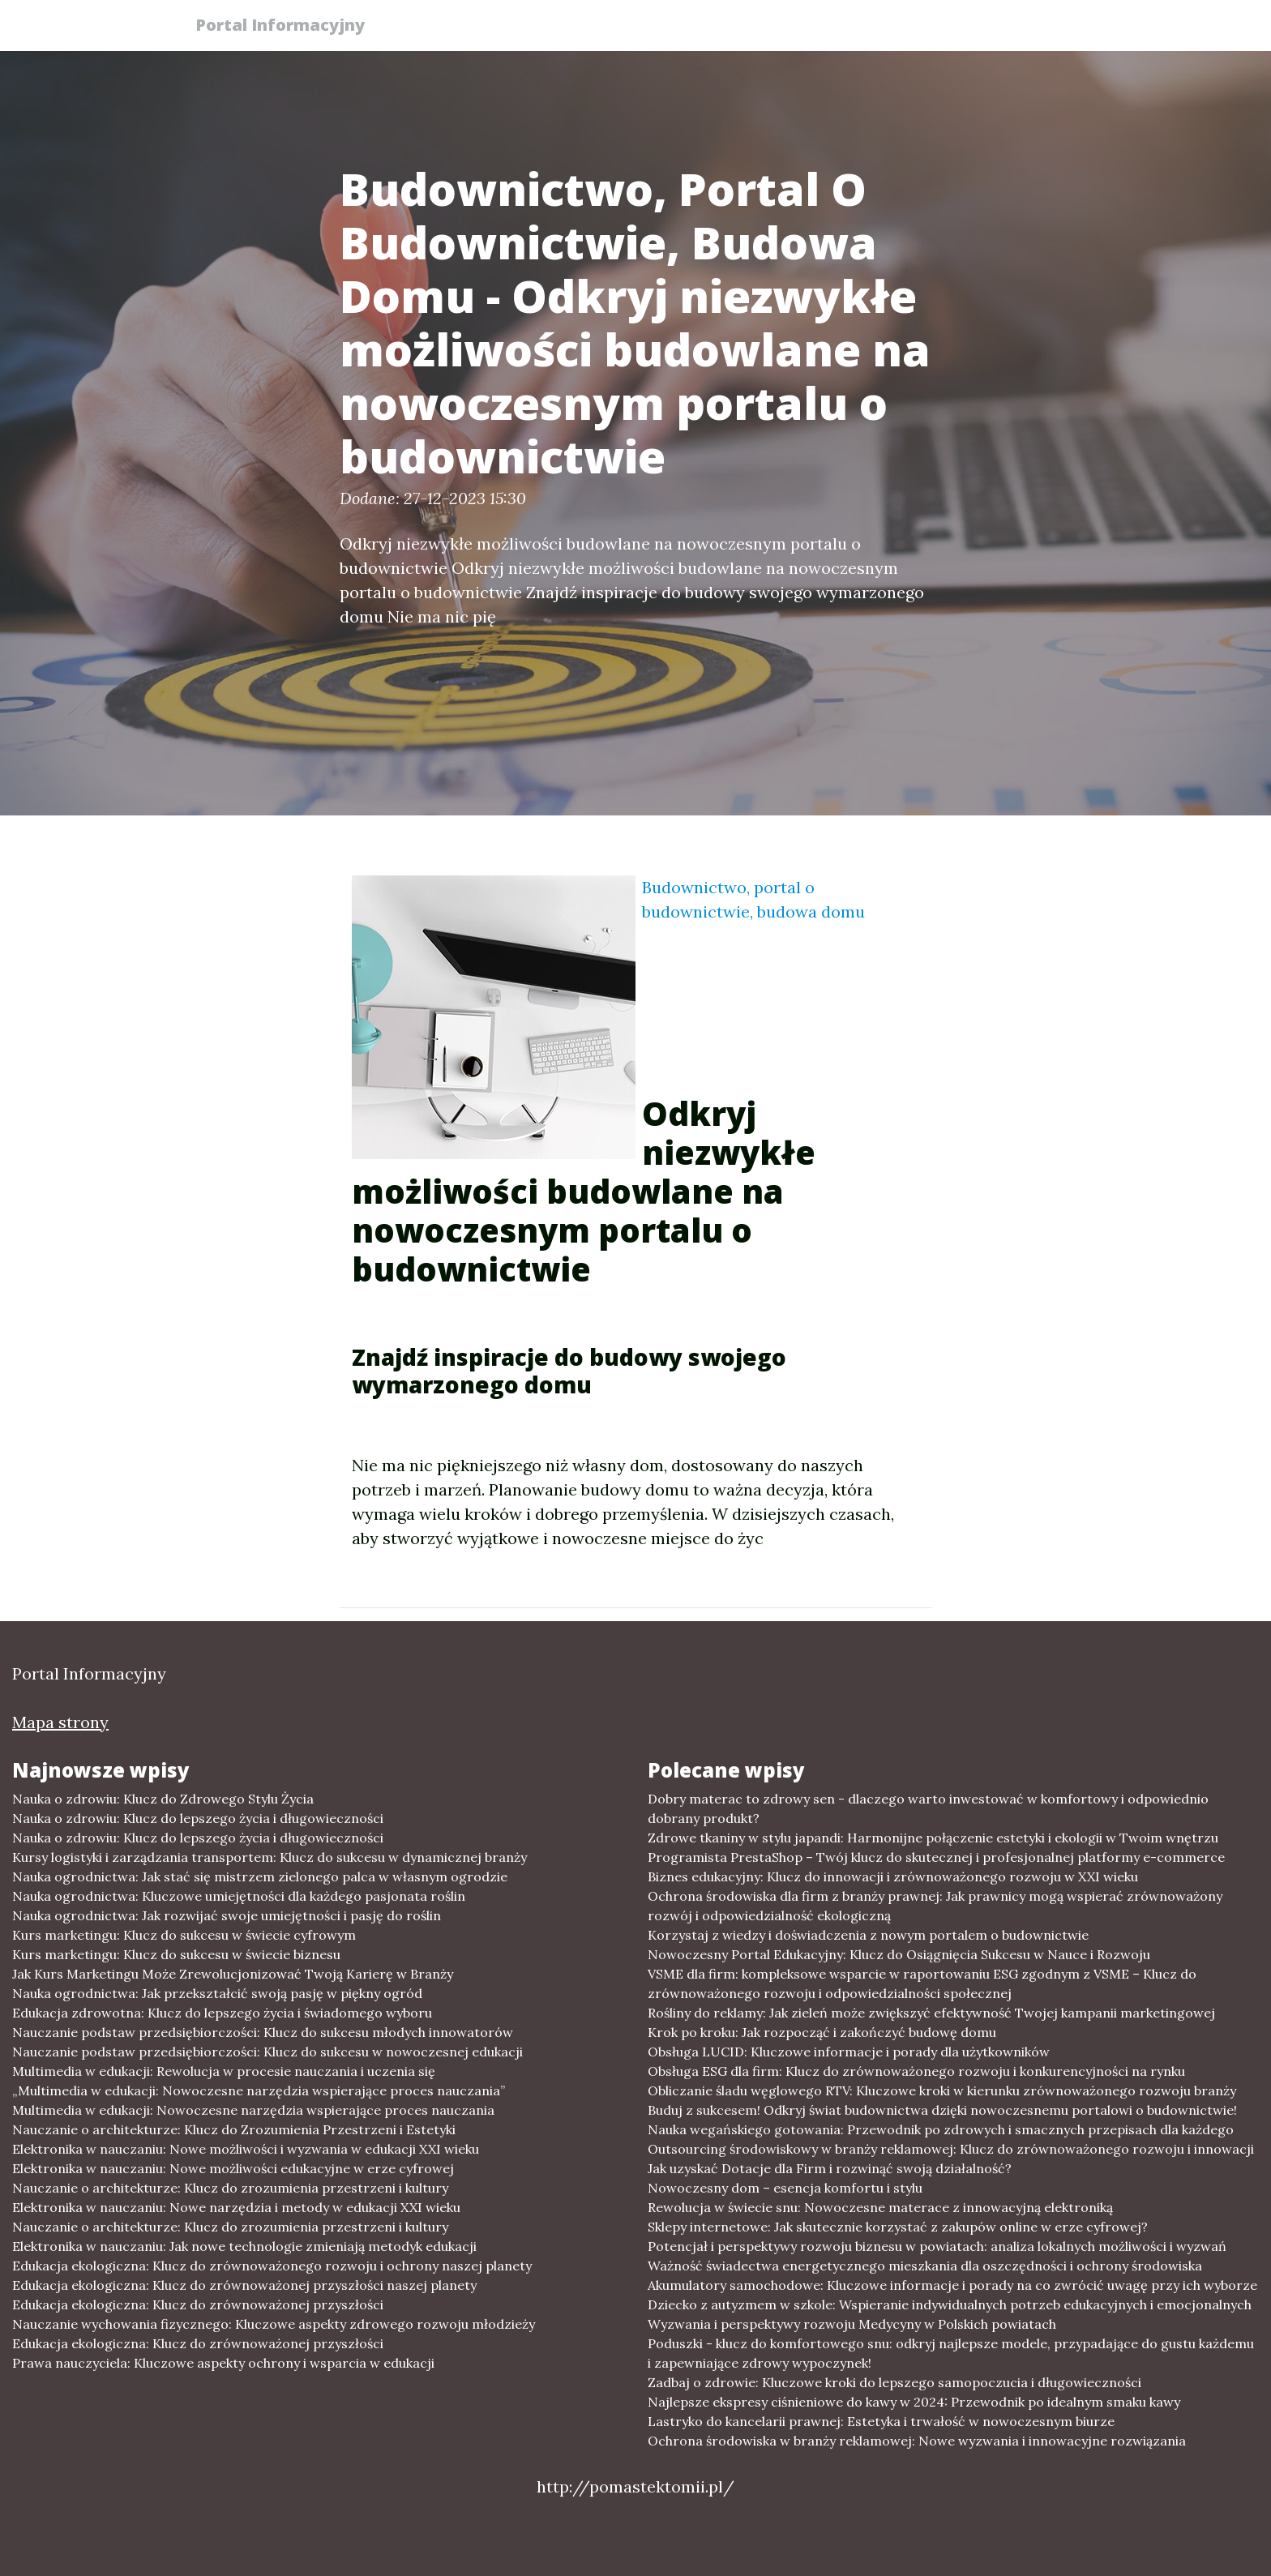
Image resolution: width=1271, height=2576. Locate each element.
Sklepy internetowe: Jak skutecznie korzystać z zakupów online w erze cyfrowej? (898, 2227)
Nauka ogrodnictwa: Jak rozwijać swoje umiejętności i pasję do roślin (226, 1915)
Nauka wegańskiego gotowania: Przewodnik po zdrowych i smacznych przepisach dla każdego (941, 2129)
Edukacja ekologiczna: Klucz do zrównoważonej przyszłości (197, 2304)
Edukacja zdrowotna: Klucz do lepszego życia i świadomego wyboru (222, 2013)
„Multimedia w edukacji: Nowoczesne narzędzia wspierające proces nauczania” (258, 2090)
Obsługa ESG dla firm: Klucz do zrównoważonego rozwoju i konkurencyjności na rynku (916, 2071)
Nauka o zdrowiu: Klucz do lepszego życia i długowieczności (197, 1818)
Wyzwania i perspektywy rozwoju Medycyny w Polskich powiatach (852, 2324)
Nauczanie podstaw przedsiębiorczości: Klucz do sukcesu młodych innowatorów (262, 2032)
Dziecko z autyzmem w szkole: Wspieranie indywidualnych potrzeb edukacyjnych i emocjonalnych (950, 2304)
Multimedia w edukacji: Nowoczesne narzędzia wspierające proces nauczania (253, 2110)
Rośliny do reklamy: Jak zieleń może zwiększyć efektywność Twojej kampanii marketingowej (931, 2013)
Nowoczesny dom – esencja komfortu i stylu (785, 2188)
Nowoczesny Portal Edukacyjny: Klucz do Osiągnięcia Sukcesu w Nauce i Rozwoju (899, 1954)
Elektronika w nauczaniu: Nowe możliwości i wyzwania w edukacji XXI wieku (245, 2149)
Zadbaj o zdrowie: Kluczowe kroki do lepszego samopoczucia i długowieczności (894, 2382)
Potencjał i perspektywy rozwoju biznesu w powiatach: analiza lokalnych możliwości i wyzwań (937, 2246)
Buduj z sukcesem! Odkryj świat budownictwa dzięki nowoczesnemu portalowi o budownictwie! (942, 2110)
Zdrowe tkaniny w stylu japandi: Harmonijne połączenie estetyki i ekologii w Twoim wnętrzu (933, 1837)
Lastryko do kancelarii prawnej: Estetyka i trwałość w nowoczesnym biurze (881, 2421)
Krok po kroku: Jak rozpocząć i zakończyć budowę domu (822, 2032)
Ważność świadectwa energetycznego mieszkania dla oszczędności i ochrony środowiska (925, 2265)
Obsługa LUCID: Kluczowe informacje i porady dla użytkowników (849, 2051)
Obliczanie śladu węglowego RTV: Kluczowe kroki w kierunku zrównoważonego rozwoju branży (942, 2090)
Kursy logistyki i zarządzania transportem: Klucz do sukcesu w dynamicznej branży (269, 1857)
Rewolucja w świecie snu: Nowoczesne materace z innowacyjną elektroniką (880, 2207)
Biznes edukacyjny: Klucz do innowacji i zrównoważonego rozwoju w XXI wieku (893, 1876)
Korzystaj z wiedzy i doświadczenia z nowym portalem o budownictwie (868, 1935)
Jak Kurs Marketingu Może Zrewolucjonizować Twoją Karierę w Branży (232, 1974)
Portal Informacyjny (286, 26)
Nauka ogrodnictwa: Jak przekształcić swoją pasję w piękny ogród (217, 1993)
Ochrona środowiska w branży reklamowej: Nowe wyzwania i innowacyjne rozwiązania (917, 2441)
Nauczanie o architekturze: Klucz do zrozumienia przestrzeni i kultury (230, 2188)
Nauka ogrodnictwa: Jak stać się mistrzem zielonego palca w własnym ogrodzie (259, 1876)
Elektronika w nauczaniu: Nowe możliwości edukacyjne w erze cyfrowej (233, 2168)
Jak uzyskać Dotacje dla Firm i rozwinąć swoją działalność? (830, 2168)
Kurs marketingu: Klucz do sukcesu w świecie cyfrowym (184, 1935)
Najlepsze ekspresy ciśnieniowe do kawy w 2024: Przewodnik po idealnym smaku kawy (914, 2402)
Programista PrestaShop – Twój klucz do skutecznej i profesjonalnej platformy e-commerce (936, 1857)
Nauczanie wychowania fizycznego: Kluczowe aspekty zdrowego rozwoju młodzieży (273, 2324)
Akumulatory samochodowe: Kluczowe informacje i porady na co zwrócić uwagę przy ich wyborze (952, 2285)
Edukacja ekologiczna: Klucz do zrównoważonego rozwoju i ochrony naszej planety (272, 2265)
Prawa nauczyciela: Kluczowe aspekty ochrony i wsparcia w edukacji (223, 2363)
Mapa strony (60, 1722)
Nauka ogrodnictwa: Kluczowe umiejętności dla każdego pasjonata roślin (238, 1896)
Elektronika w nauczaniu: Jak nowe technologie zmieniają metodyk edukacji (244, 2246)
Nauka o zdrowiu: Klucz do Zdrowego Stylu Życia (163, 1799)
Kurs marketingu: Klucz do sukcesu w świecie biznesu (176, 1954)
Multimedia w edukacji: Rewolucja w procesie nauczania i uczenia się (223, 2071)
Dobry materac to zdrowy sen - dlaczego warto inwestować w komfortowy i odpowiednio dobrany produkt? (928, 1808)
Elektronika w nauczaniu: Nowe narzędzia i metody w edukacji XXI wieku (236, 2207)
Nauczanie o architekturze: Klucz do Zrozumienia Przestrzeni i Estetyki (234, 2129)
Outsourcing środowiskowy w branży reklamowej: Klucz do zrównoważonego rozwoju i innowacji (951, 2149)
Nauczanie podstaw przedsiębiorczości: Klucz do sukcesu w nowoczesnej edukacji (267, 2051)
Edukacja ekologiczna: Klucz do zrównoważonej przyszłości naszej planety (244, 2285)
